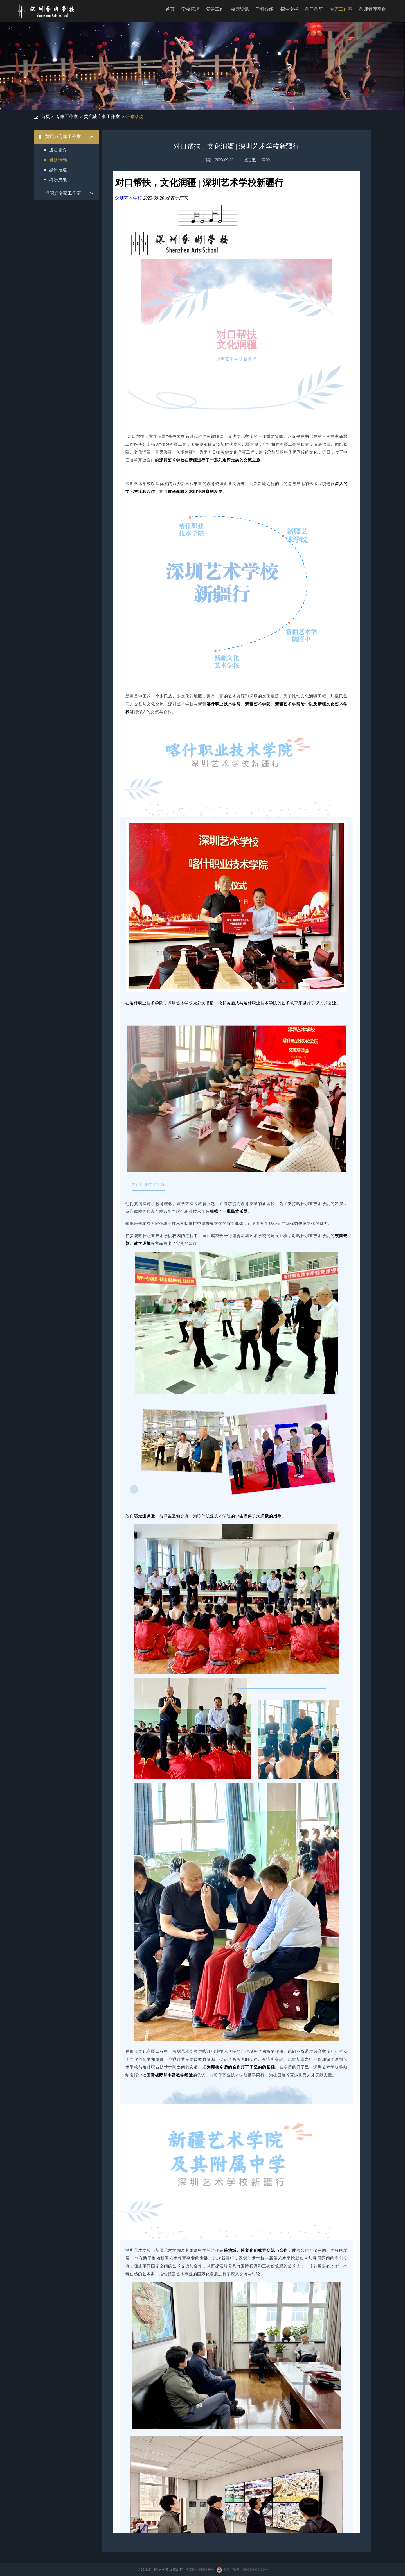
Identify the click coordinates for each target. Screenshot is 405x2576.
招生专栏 (289, 9)
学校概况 (190, 9)
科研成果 (58, 179)
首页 (170, 9)
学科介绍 (265, 9)
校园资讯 (240, 9)
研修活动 (134, 116)
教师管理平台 (372, 9)
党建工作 (215, 9)
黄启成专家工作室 (102, 116)
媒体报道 (58, 169)
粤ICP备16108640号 (199, 2570)
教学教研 (314, 9)
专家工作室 (341, 9)
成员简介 (58, 150)
